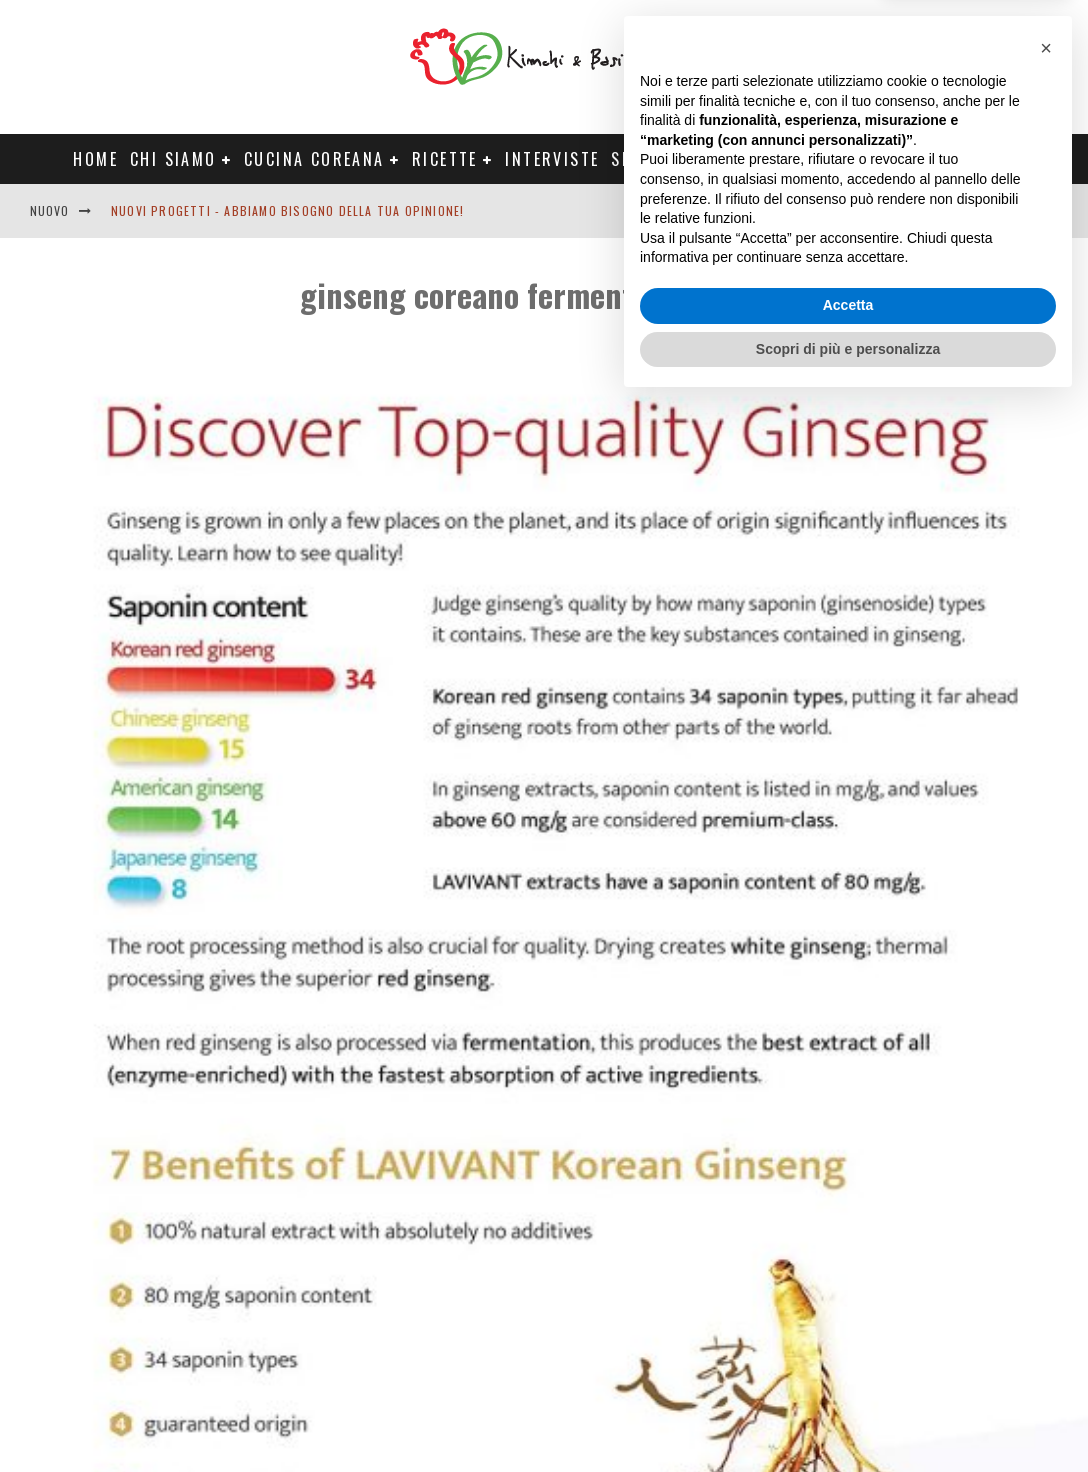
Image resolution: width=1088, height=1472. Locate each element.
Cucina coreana (314, 159)
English (915, 210)
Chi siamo (173, 159)
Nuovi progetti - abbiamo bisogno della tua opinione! (287, 210)
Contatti (992, 210)
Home (95, 159)
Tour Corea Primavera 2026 (900, 159)
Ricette (445, 159)
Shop (633, 159)
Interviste (552, 159)
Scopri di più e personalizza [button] (848, 1417)
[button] (1046, 1117)
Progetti (722, 159)
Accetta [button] (848, 1374)
